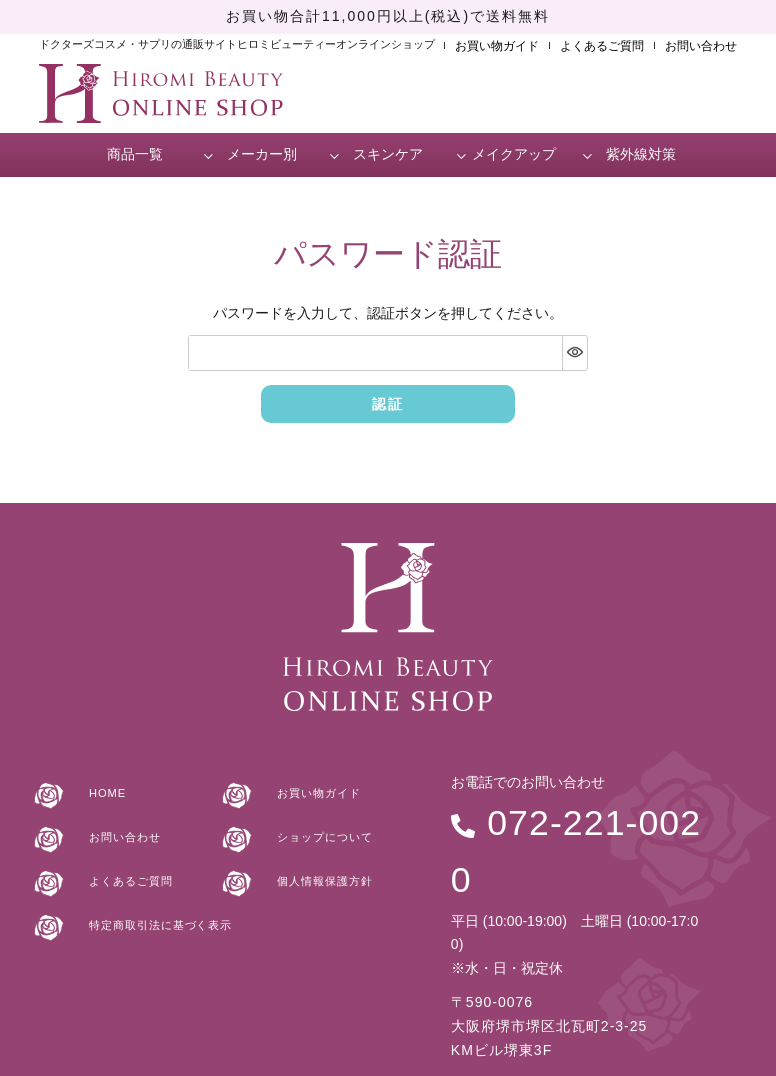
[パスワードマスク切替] (574, 353)
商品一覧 (135, 154)
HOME (95, 788)
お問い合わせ (701, 46)
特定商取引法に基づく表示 (158, 919)
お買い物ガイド (497, 46)
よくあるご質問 (602, 46)
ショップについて (318, 831)
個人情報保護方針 (318, 875)
